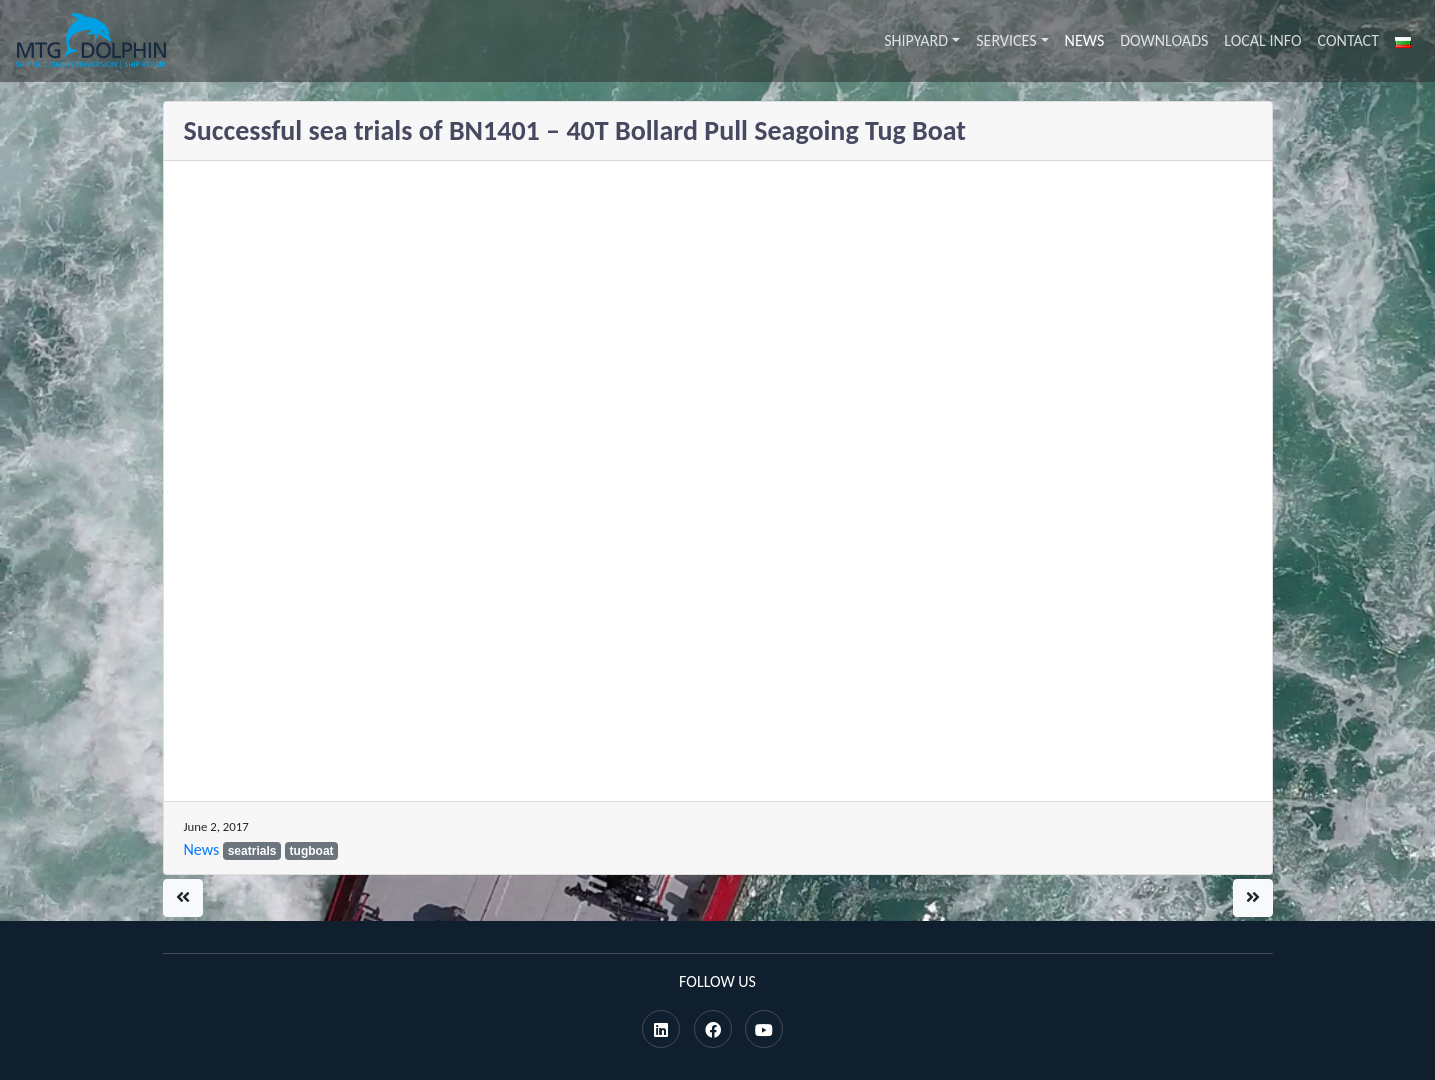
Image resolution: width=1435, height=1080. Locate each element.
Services (1006, 40)
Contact (1348, 40)
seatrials (252, 851)
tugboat (312, 851)
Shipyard (916, 40)
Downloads (1164, 40)
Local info (1262, 40)
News (1085, 40)
